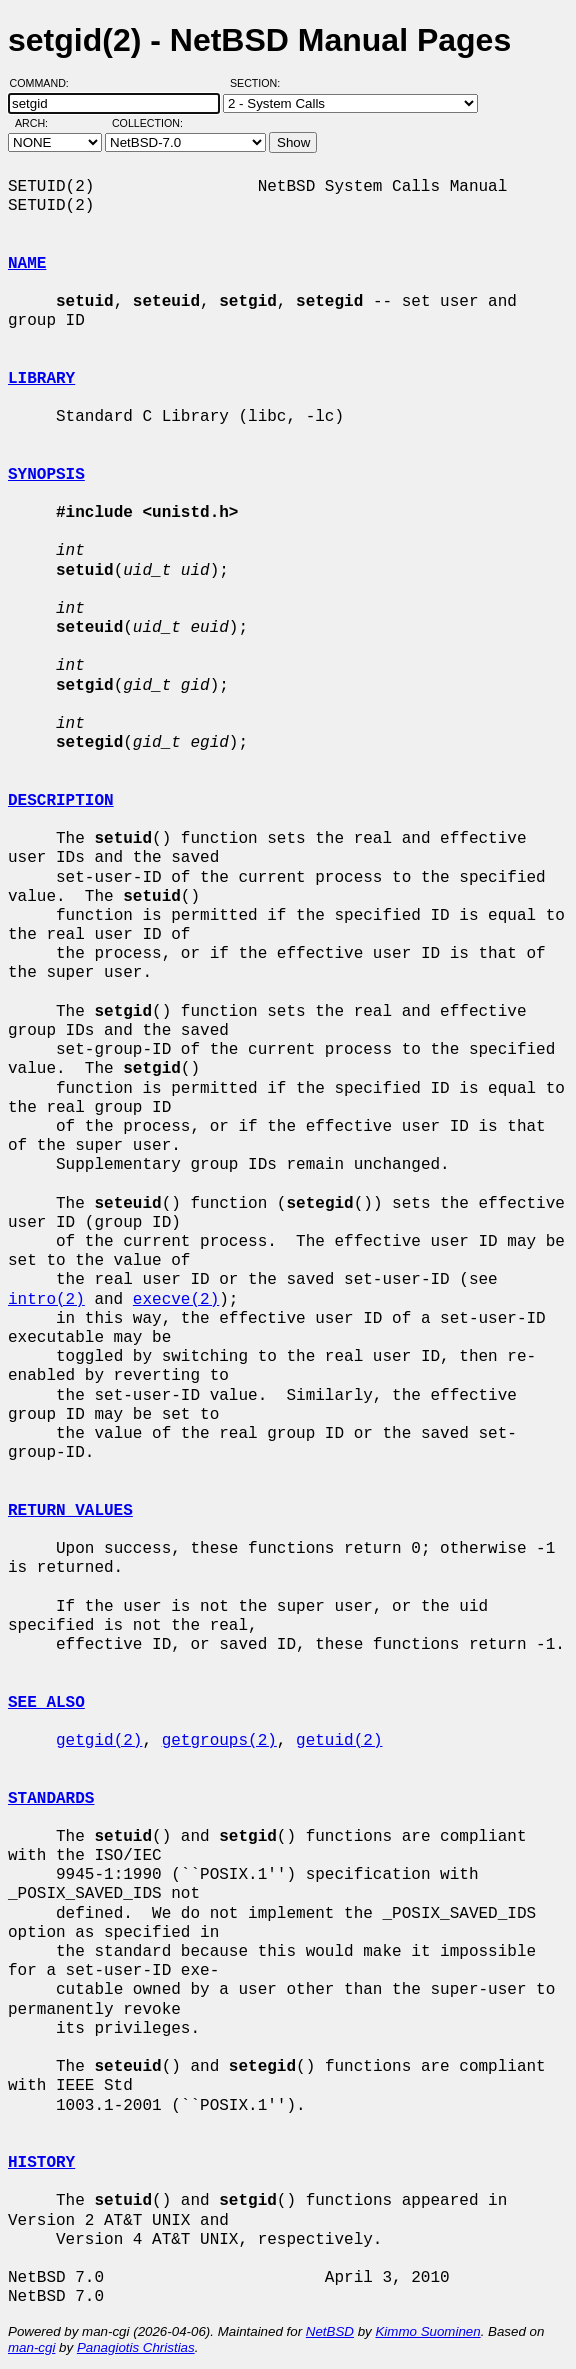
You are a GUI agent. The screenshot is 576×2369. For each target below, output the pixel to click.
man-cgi (31, 2347)
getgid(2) (99, 1741)
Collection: (147, 123)
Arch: (40, 123)
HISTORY (41, 2163)
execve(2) (176, 1300)
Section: (259, 83)
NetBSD (330, 2331)
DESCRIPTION (61, 801)
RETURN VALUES (70, 1511)
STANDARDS (51, 1799)
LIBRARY (41, 379)
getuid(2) (339, 1741)
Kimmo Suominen (427, 2331)
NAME (27, 264)
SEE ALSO (46, 1703)
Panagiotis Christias (136, 2347)
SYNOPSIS (46, 475)
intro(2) (46, 1300)
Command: (45, 83)
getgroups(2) (219, 1741)
